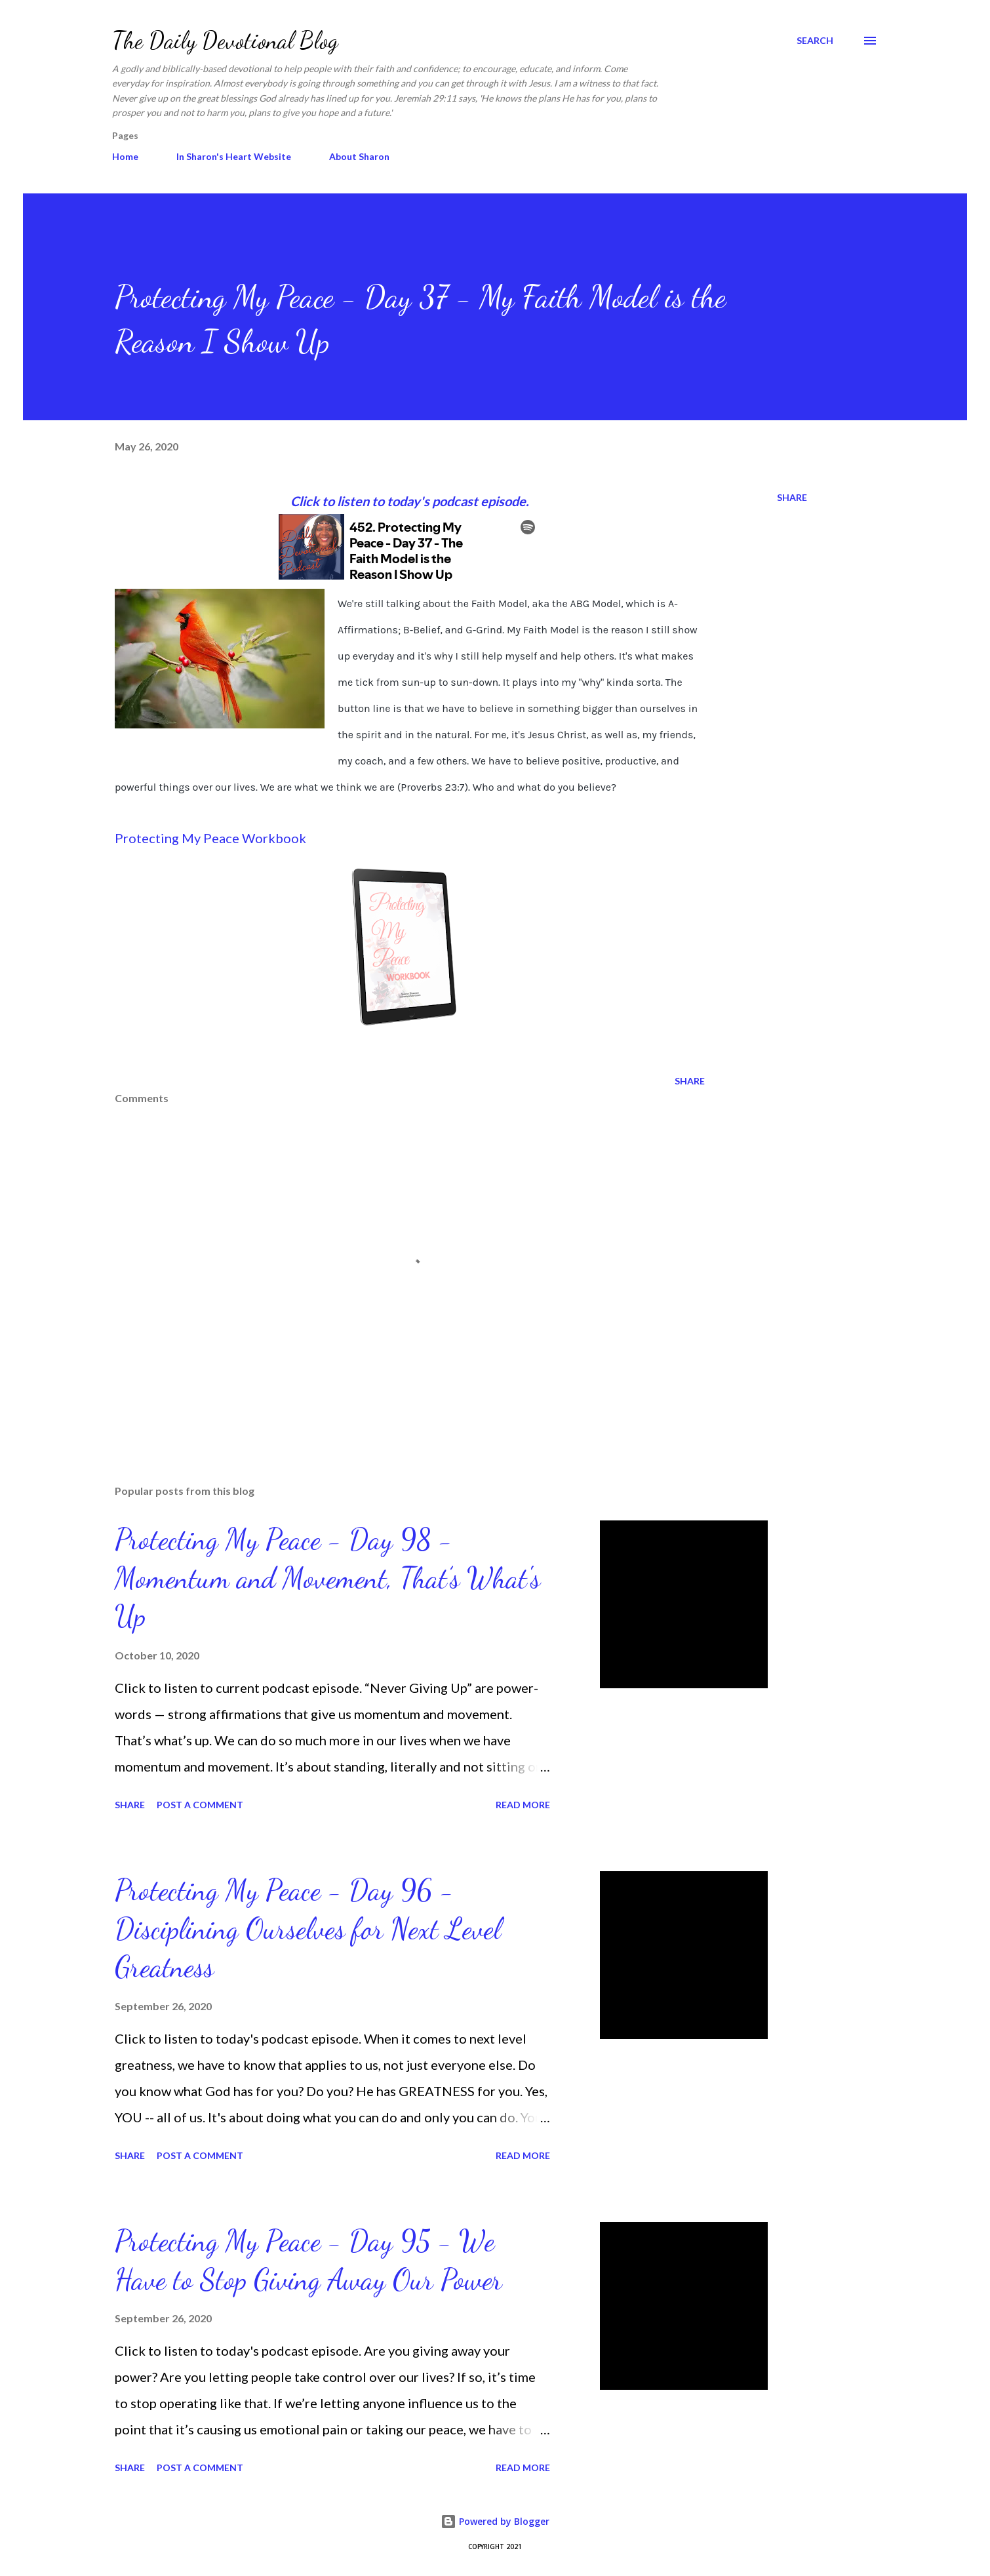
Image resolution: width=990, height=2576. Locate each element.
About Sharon (359, 156)
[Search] (815, 40)
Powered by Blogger (495, 2521)
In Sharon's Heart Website (233, 156)
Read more (523, 1804)
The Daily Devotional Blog (225, 40)
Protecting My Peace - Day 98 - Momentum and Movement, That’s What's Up (327, 1577)
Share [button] (792, 497)
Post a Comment (200, 1804)
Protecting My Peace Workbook (210, 838)
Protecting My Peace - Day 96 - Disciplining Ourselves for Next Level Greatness (308, 1928)
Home (125, 156)
